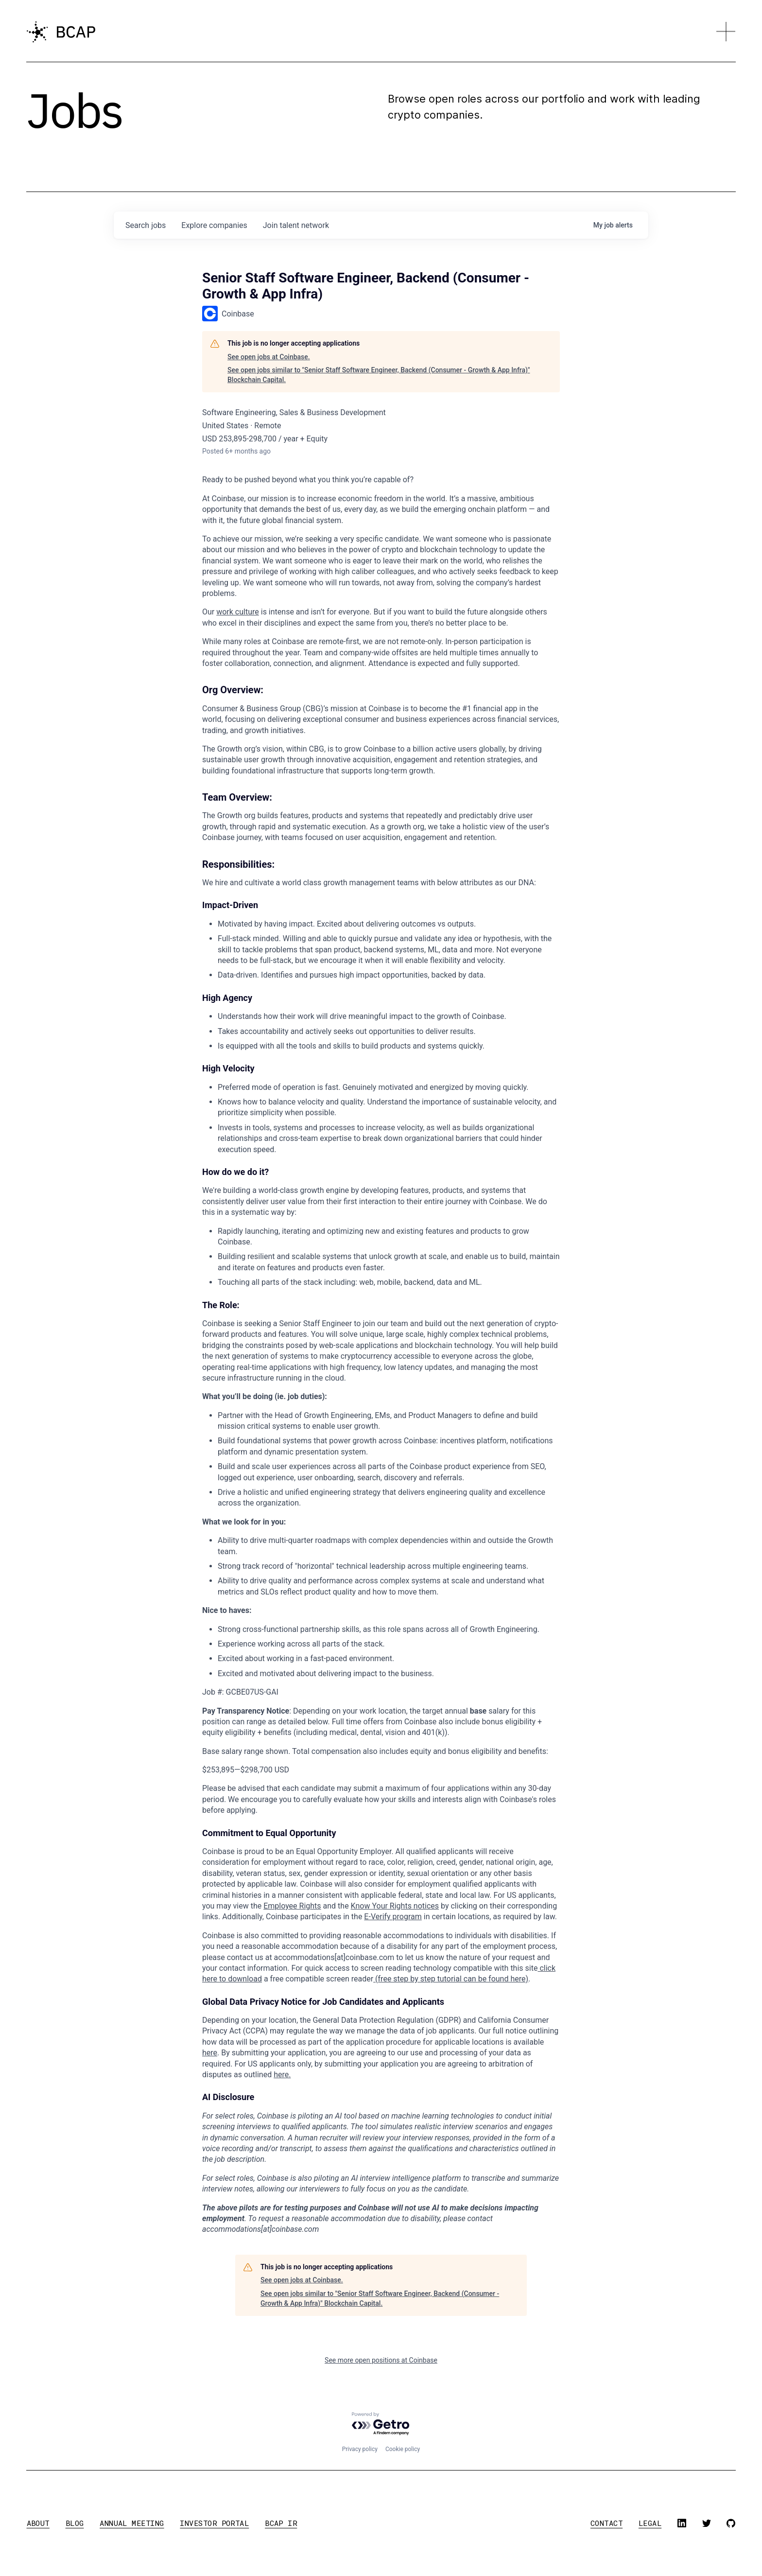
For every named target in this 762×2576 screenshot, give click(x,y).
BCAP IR (281, 2523)
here (209, 2052)
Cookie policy (402, 2449)
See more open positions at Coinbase (381, 2360)
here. (282, 2074)
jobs (145, 225)
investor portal (214, 2523)
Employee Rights (292, 1905)
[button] (726, 31)
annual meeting (132, 2523)
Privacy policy (360, 2449)
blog (75, 2523)
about (38, 2523)
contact (606, 2523)
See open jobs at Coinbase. (268, 357)
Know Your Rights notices (395, 1905)
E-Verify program (392, 1916)
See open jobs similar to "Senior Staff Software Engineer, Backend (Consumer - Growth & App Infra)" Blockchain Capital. (378, 375)
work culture (237, 611)
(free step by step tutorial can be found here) (450, 1978)
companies (214, 225)
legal (650, 2523)
